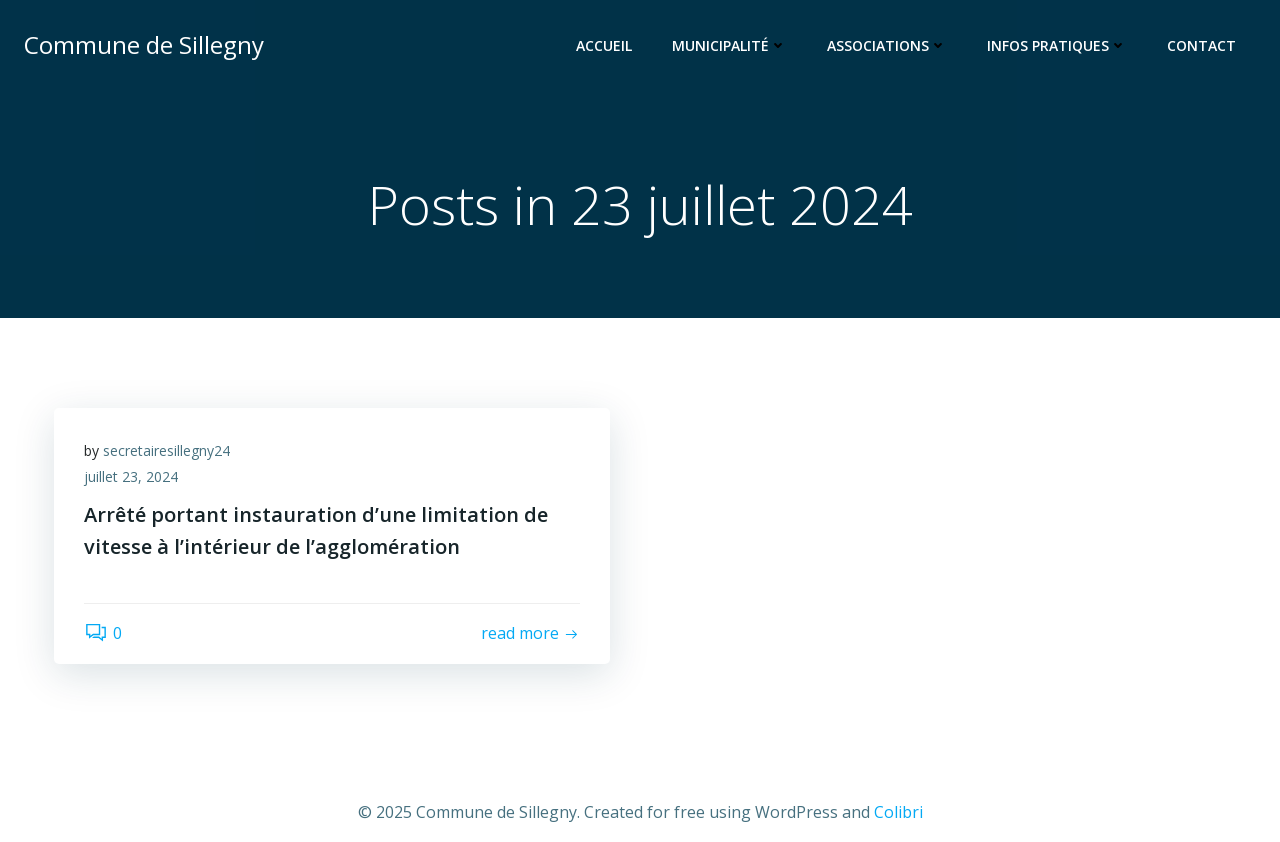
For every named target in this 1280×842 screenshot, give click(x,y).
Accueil (604, 45)
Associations (887, 45)
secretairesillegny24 (166, 450)
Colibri (898, 812)
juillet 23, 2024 (131, 476)
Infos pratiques (1057, 45)
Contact (1201, 45)
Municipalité (729, 45)
